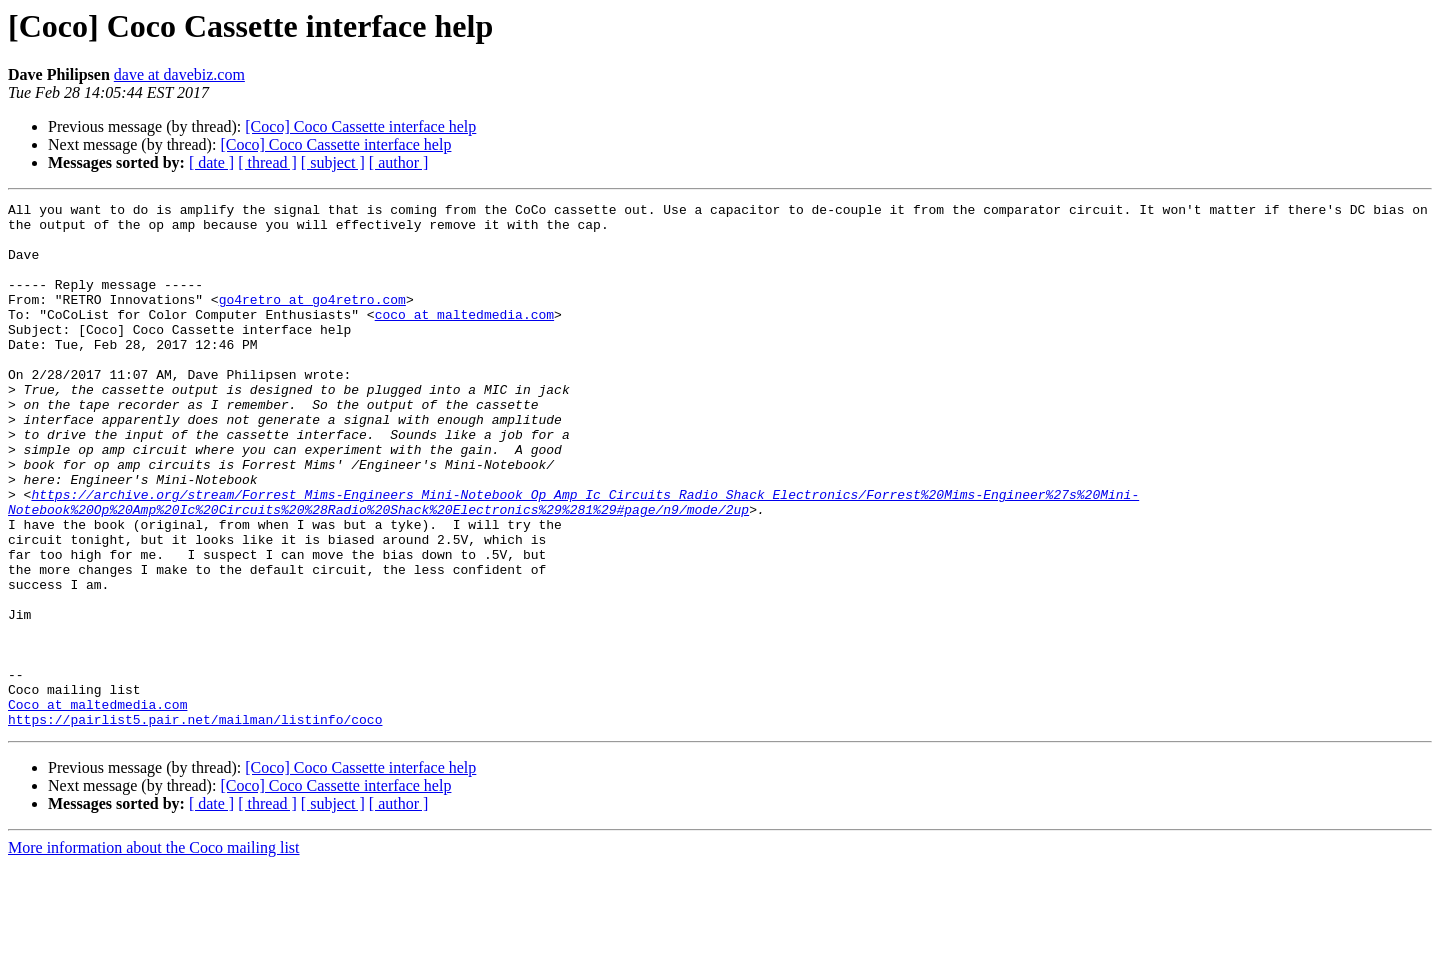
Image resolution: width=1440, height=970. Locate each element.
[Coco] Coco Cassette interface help (360, 126)
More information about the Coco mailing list (154, 952)
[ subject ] (333, 162)
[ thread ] (267, 162)
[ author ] (399, 162)
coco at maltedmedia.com (464, 338)
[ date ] (211, 162)
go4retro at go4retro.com (312, 320)
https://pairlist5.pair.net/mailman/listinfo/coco (195, 824)
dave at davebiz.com (179, 74)
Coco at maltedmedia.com (97, 806)
